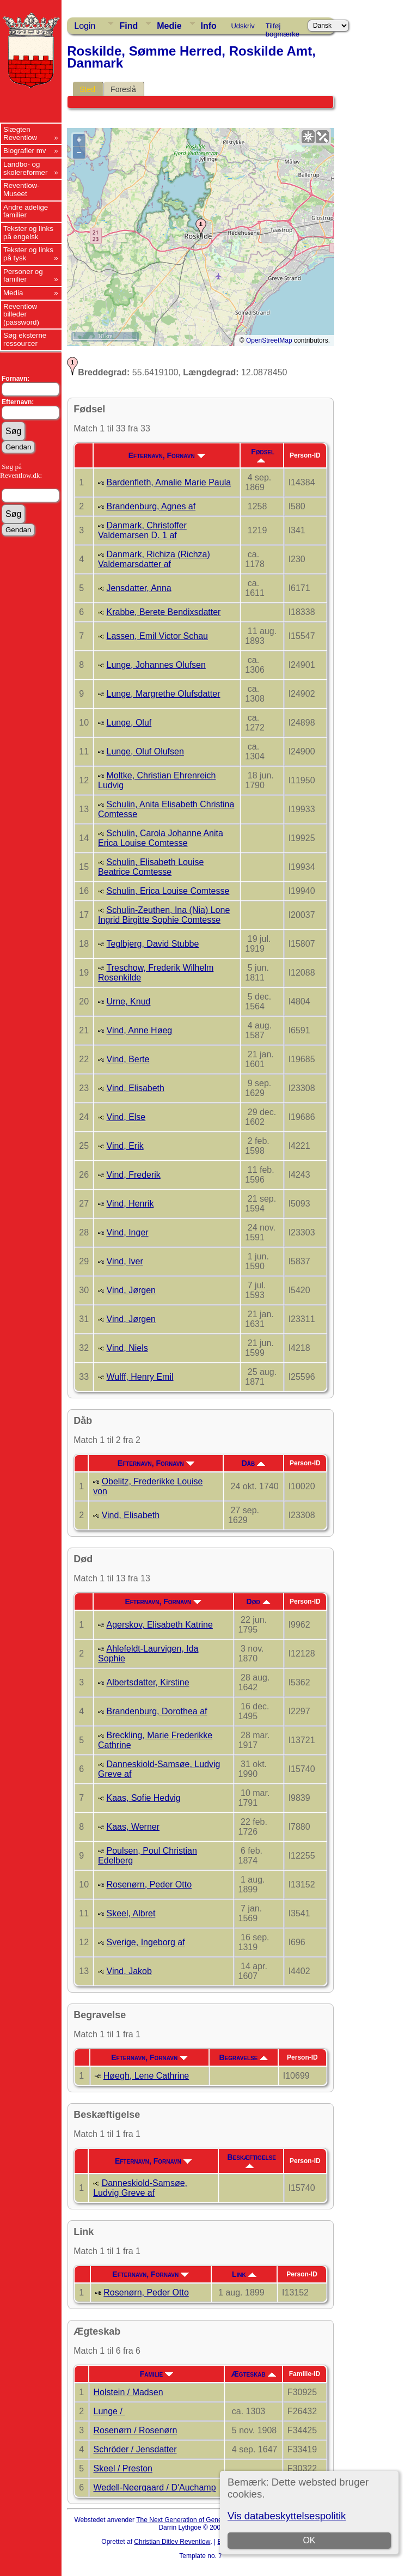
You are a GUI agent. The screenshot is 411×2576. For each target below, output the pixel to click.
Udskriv (242, 26)
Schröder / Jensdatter (135, 2449)
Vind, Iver (125, 1261)
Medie (169, 26)
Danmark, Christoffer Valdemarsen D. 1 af (142, 530)
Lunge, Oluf (129, 722)
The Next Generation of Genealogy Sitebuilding (204, 2520)
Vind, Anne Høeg (140, 1030)
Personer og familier (23, 275)
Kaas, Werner (133, 1826)
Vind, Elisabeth (135, 1088)
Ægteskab (253, 2374)
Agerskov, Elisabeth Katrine (160, 1624)
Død (259, 1601)
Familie (156, 2374)
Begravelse (243, 2057)
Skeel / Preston (123, 2468)
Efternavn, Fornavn (166, 455)
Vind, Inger (128, 1232)
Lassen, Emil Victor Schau (157, 636)
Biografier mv (24, 151)
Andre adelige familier (25, 211)
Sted (87, 89)
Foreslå (123, 89)
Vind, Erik (125, 1145)
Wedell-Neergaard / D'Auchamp (155, 2487)
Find (128, 26)
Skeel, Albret (131, 1913)
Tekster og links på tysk (28, 254)
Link (244, 2274)
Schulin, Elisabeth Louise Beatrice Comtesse (151, 866)
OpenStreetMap (269, 340)
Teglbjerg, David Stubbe (153, 943)
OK (309, 2540)
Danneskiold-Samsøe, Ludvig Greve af (140, 2187)
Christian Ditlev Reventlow (172, 2541)
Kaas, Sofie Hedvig (144, 1797)
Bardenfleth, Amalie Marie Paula (169, 482)
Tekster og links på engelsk (28, 232)
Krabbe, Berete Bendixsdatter (164, 612)
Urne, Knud (129, 1001)
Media (13, 293)
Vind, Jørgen (131, 1290)
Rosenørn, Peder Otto (149, 1884)
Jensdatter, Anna (139, 588)
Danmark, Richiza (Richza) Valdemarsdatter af (154, 559)
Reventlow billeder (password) (21, 314)
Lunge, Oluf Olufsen (145, 751)
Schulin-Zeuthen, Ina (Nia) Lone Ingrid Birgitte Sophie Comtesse (164, 914)
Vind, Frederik (134, 1174)
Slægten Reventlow (20, 133)
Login (84, 26)
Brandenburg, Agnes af (151, 506)
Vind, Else (126, 1117)
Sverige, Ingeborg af (146, 1942)
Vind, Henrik (130, 1203)
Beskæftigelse (251, 2160)
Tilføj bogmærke (282, 28)
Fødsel (262, 454)
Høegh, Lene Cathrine (146, 2075)
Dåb (253, 1463)
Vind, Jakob (129, 1971)
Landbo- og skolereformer (25, 168)
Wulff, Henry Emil (140, 1376)
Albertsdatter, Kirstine (148, 1682)
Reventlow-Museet (21, 189)
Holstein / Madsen (128, 2392)
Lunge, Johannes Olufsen (156, 664)
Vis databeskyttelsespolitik (287, 2516)
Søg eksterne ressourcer (24, 339)
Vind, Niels (127, 1348)
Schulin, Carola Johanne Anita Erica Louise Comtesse (160, 838)
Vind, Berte (128, 1059)
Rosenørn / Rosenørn (135, 2430)
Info (209, 26)
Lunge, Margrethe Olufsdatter (163, 693)
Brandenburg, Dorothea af (157, 1711)
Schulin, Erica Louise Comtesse (168, 891)
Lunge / (109, 2411)
